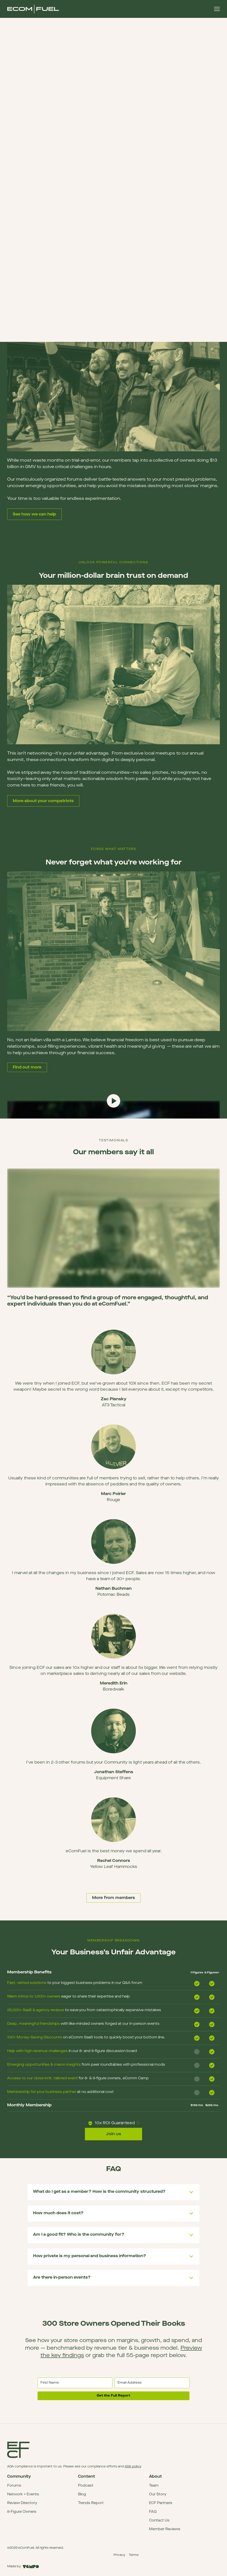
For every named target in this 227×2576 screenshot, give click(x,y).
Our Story (157, 2494)
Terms (134, 2555)
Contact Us (159, 2520)
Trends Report (91, 2503)
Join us (113, 2134)
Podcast (85, 2486)
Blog (82, 2494)
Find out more (27, 1067)
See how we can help (34, 514)
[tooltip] (138, 2122)
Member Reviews (164, 2529)
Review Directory (22, 2503)
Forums (14, 2486)
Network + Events (23, 2494)
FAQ (153, 2512)
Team (154, 2486)
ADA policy (133, 2466)
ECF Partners (160, 2503)
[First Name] (75, 2383)
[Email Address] (152, 2383)
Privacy (119, 2555)
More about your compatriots (43, 801)
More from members (113, 1898)
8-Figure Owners (21, 2512)
